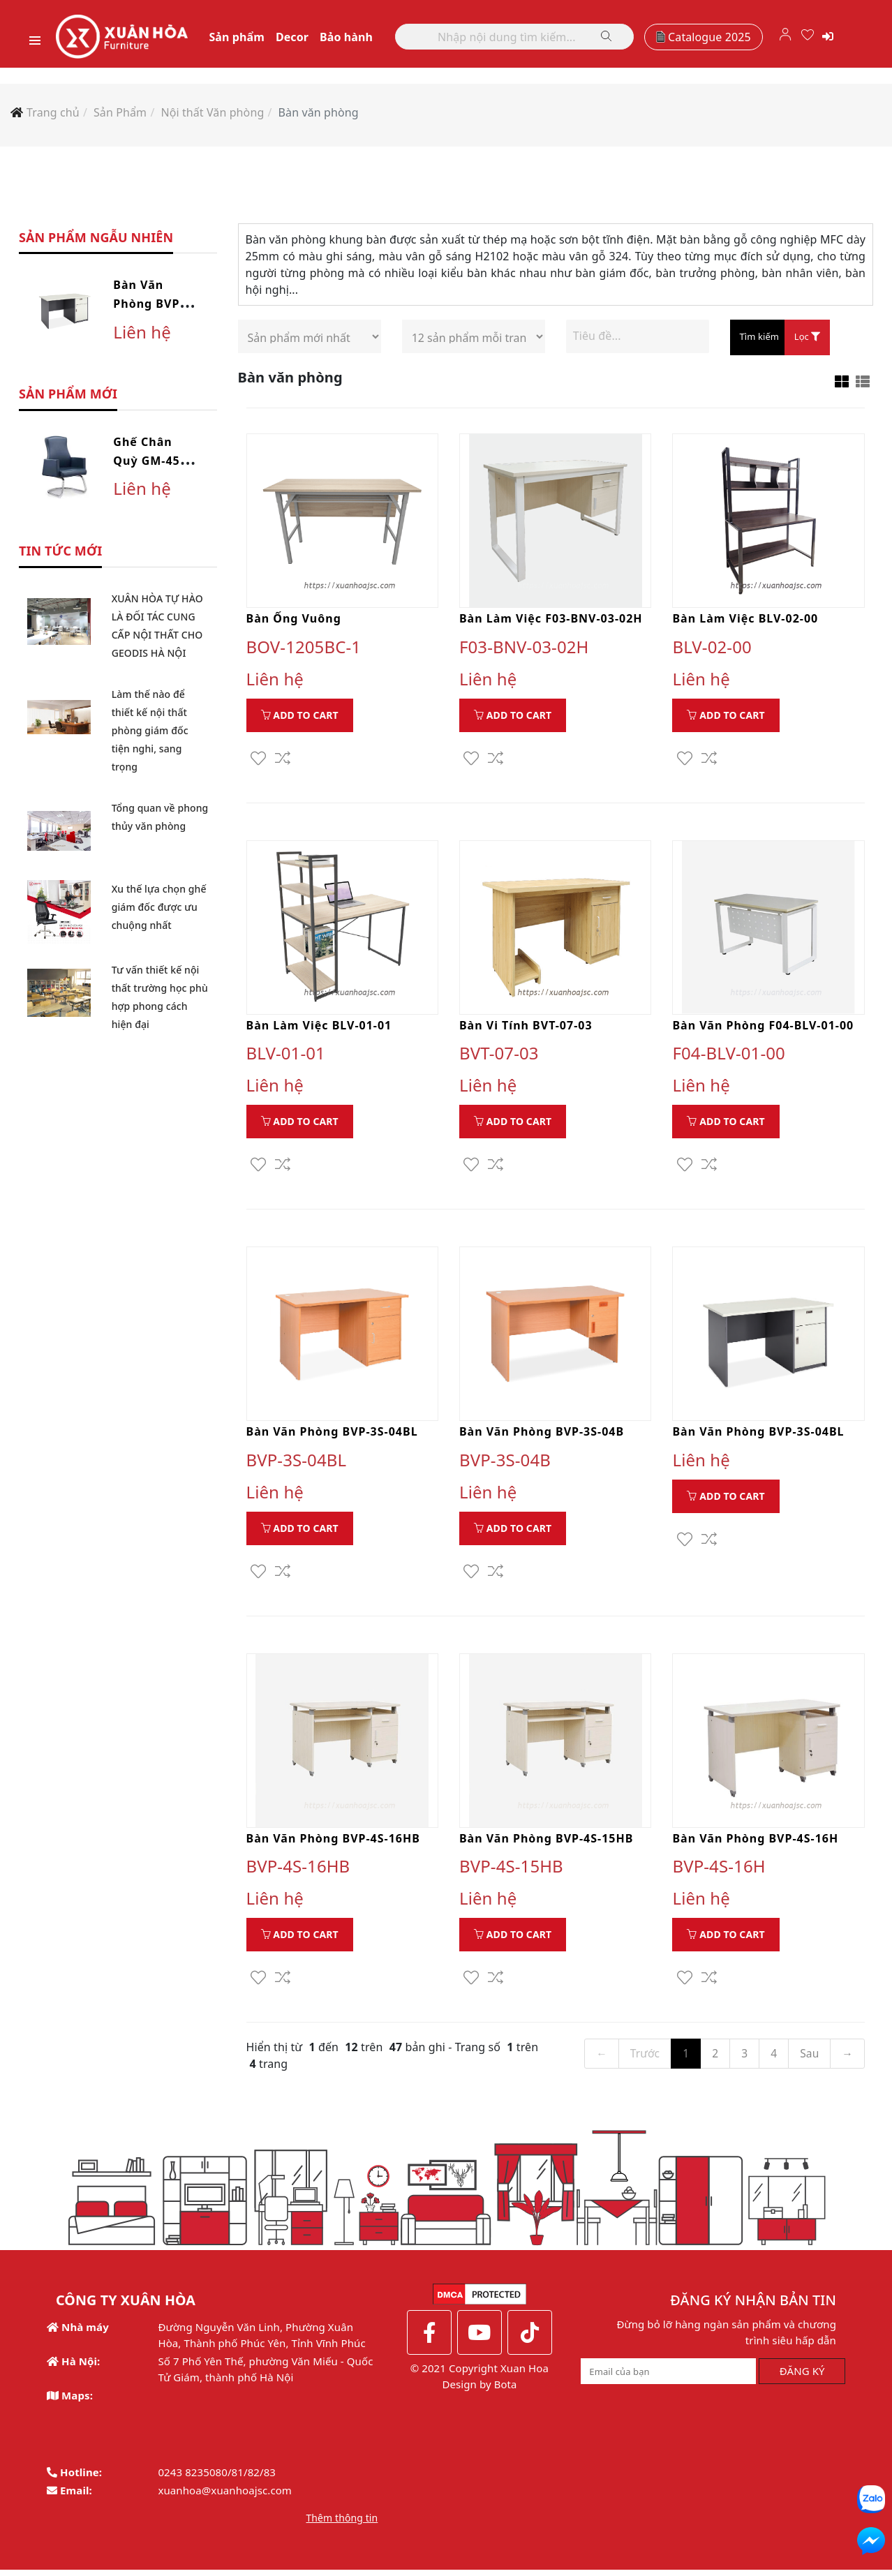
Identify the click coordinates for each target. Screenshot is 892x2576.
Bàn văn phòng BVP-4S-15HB (546, 1844)
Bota (504, 2390)
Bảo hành (356, 38)
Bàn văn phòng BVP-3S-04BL (148, 307)
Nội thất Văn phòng (212, 115)
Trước (642, 2059)
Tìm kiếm (759, 340)
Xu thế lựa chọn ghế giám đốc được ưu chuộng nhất (159, 910)
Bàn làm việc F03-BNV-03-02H (551, 622)
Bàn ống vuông (293, 622)
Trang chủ (53, 115)
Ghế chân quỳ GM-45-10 (148, 463)
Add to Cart (300, 718)
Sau (809, 2059)
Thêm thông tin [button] (342, 2524)
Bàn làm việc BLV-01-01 (319, 1029)
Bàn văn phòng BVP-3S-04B (541, 1436)
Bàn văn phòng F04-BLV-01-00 (763, 1029)
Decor (301, 38)
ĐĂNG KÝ (802, 2377)
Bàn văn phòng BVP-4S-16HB (333, 1844)
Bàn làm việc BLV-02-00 (745, 622)
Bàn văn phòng (318, 115)
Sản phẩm (246, 38)
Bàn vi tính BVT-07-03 (526, 1029)
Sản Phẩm (120, 115)
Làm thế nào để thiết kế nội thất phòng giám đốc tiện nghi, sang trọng (150, 733)
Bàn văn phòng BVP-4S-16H (755, 1844)
